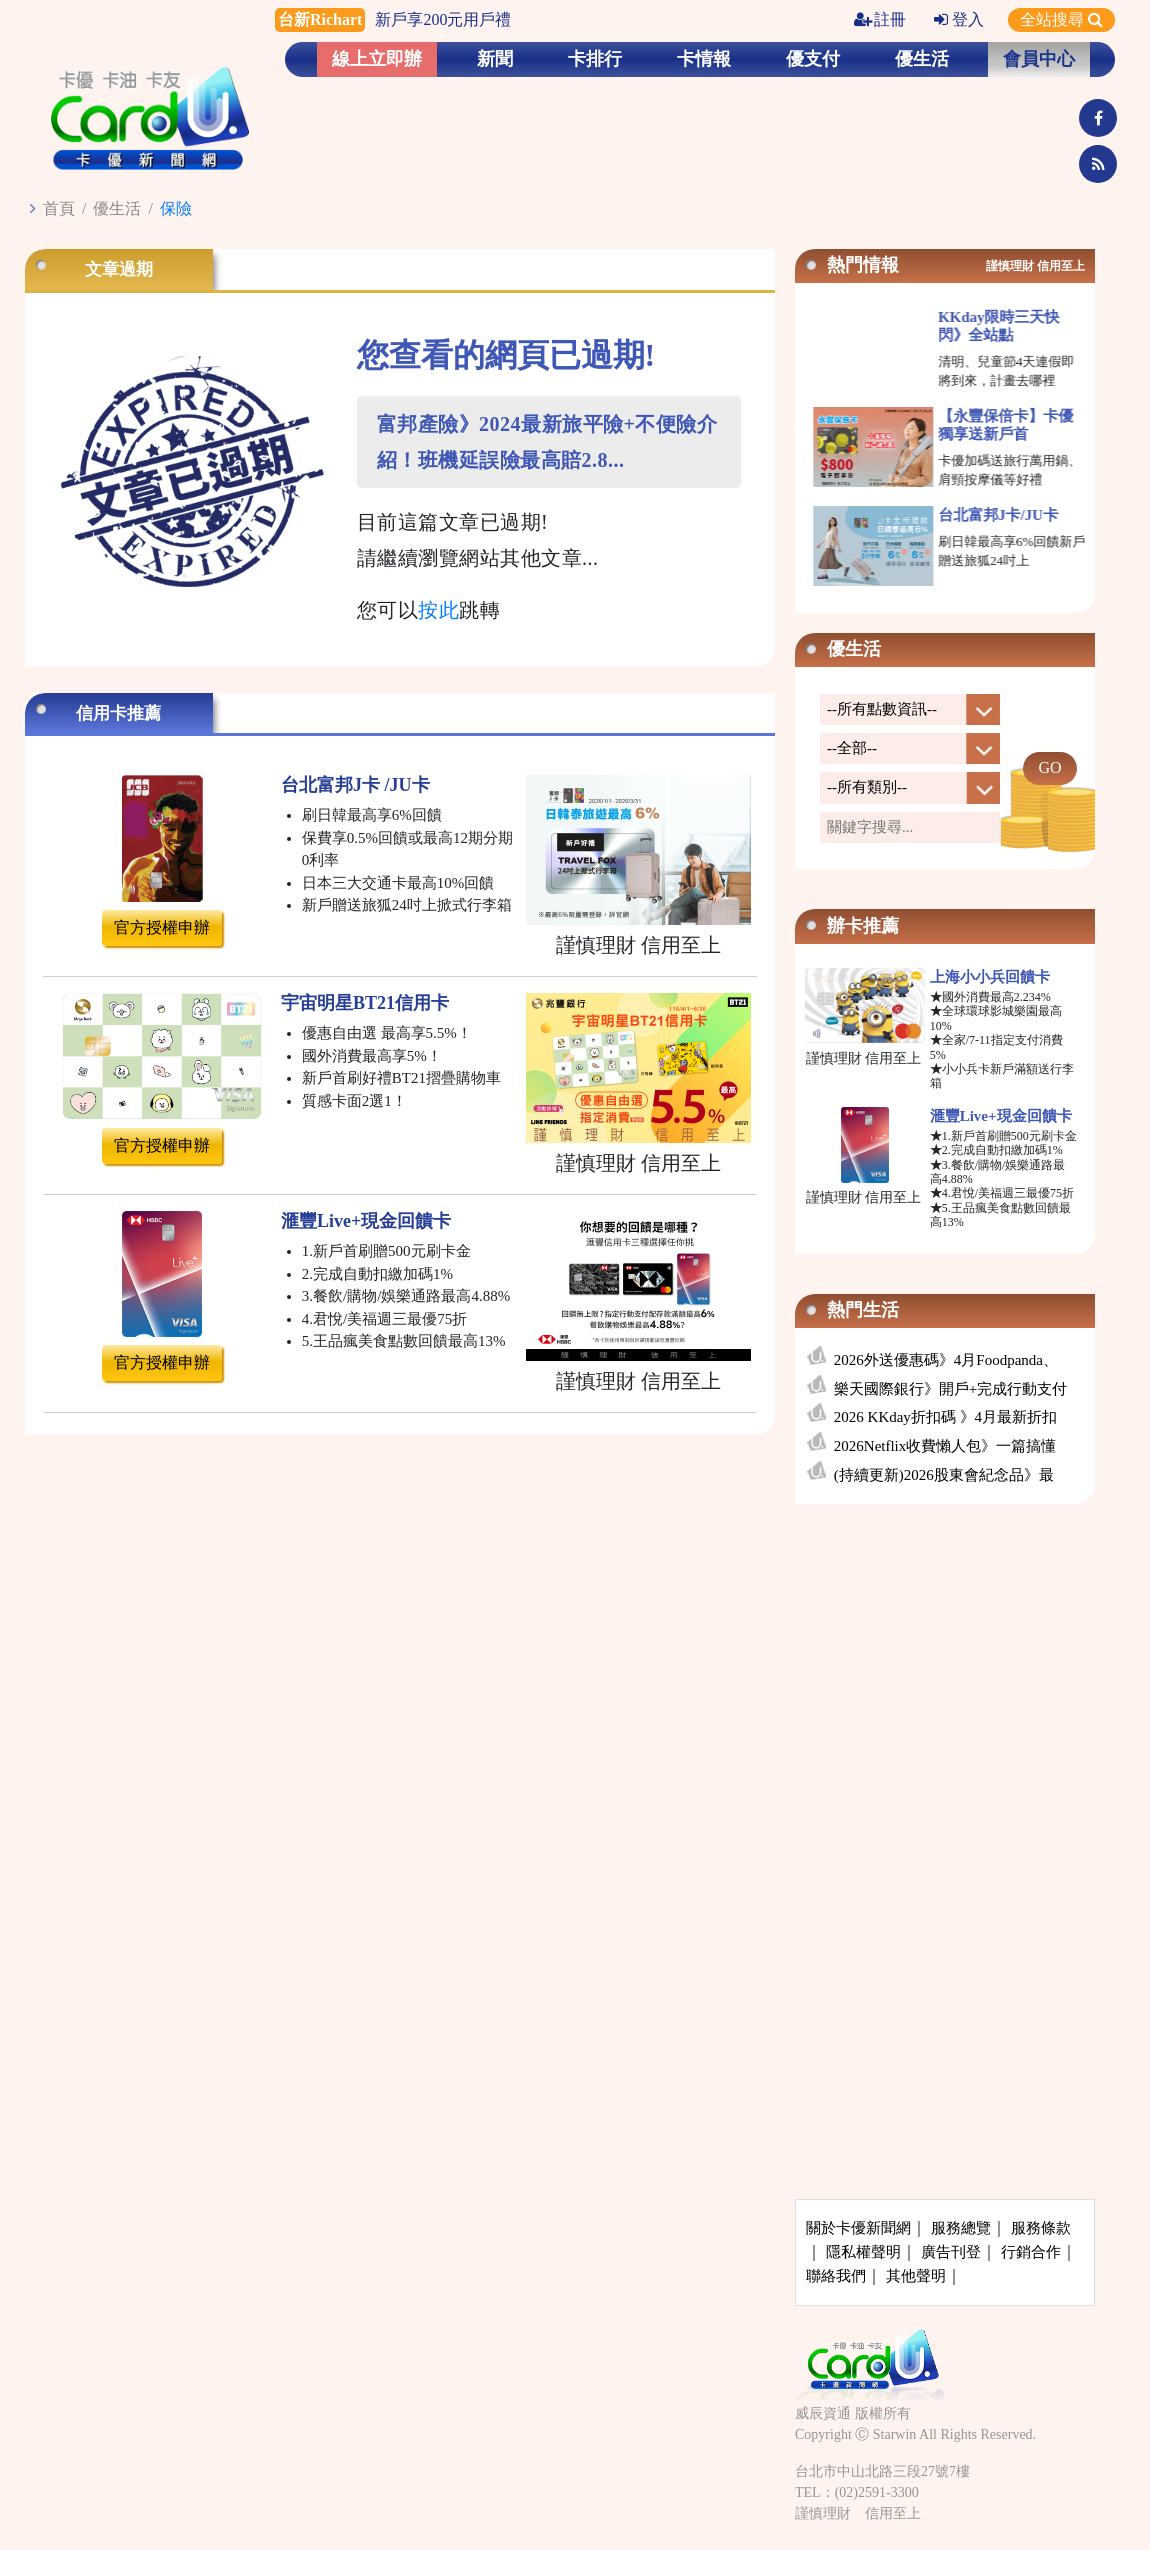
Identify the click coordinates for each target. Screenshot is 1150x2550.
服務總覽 (961, 2228)
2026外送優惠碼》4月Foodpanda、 (946, 1360)
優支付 (813, 59)
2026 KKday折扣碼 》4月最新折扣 (945, 1417)
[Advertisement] (945, 1668)
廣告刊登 (951, 2252)
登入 (959, 19)
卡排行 (595, 59)
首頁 (59, 208)
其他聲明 (916, 2276)
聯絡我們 (836, 2276)
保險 (176, 208)
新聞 (495, 59)
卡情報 (704, 59)
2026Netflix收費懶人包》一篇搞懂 (945, 1446)
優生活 (922, 59)
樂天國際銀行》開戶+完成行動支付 (950, 1389)
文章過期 (119, 269)
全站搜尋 (1061, 19)
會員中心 (1039, 59)
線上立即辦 (377, 59)
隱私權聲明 (863, 2252)
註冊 (880, 19)
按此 (438, 610)
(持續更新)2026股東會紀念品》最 (944, 1475)
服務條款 (1041, 2228)
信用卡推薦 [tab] (118, 713)
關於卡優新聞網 (858, 2228)
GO (1049, 767)
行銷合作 (1031, 2252)
